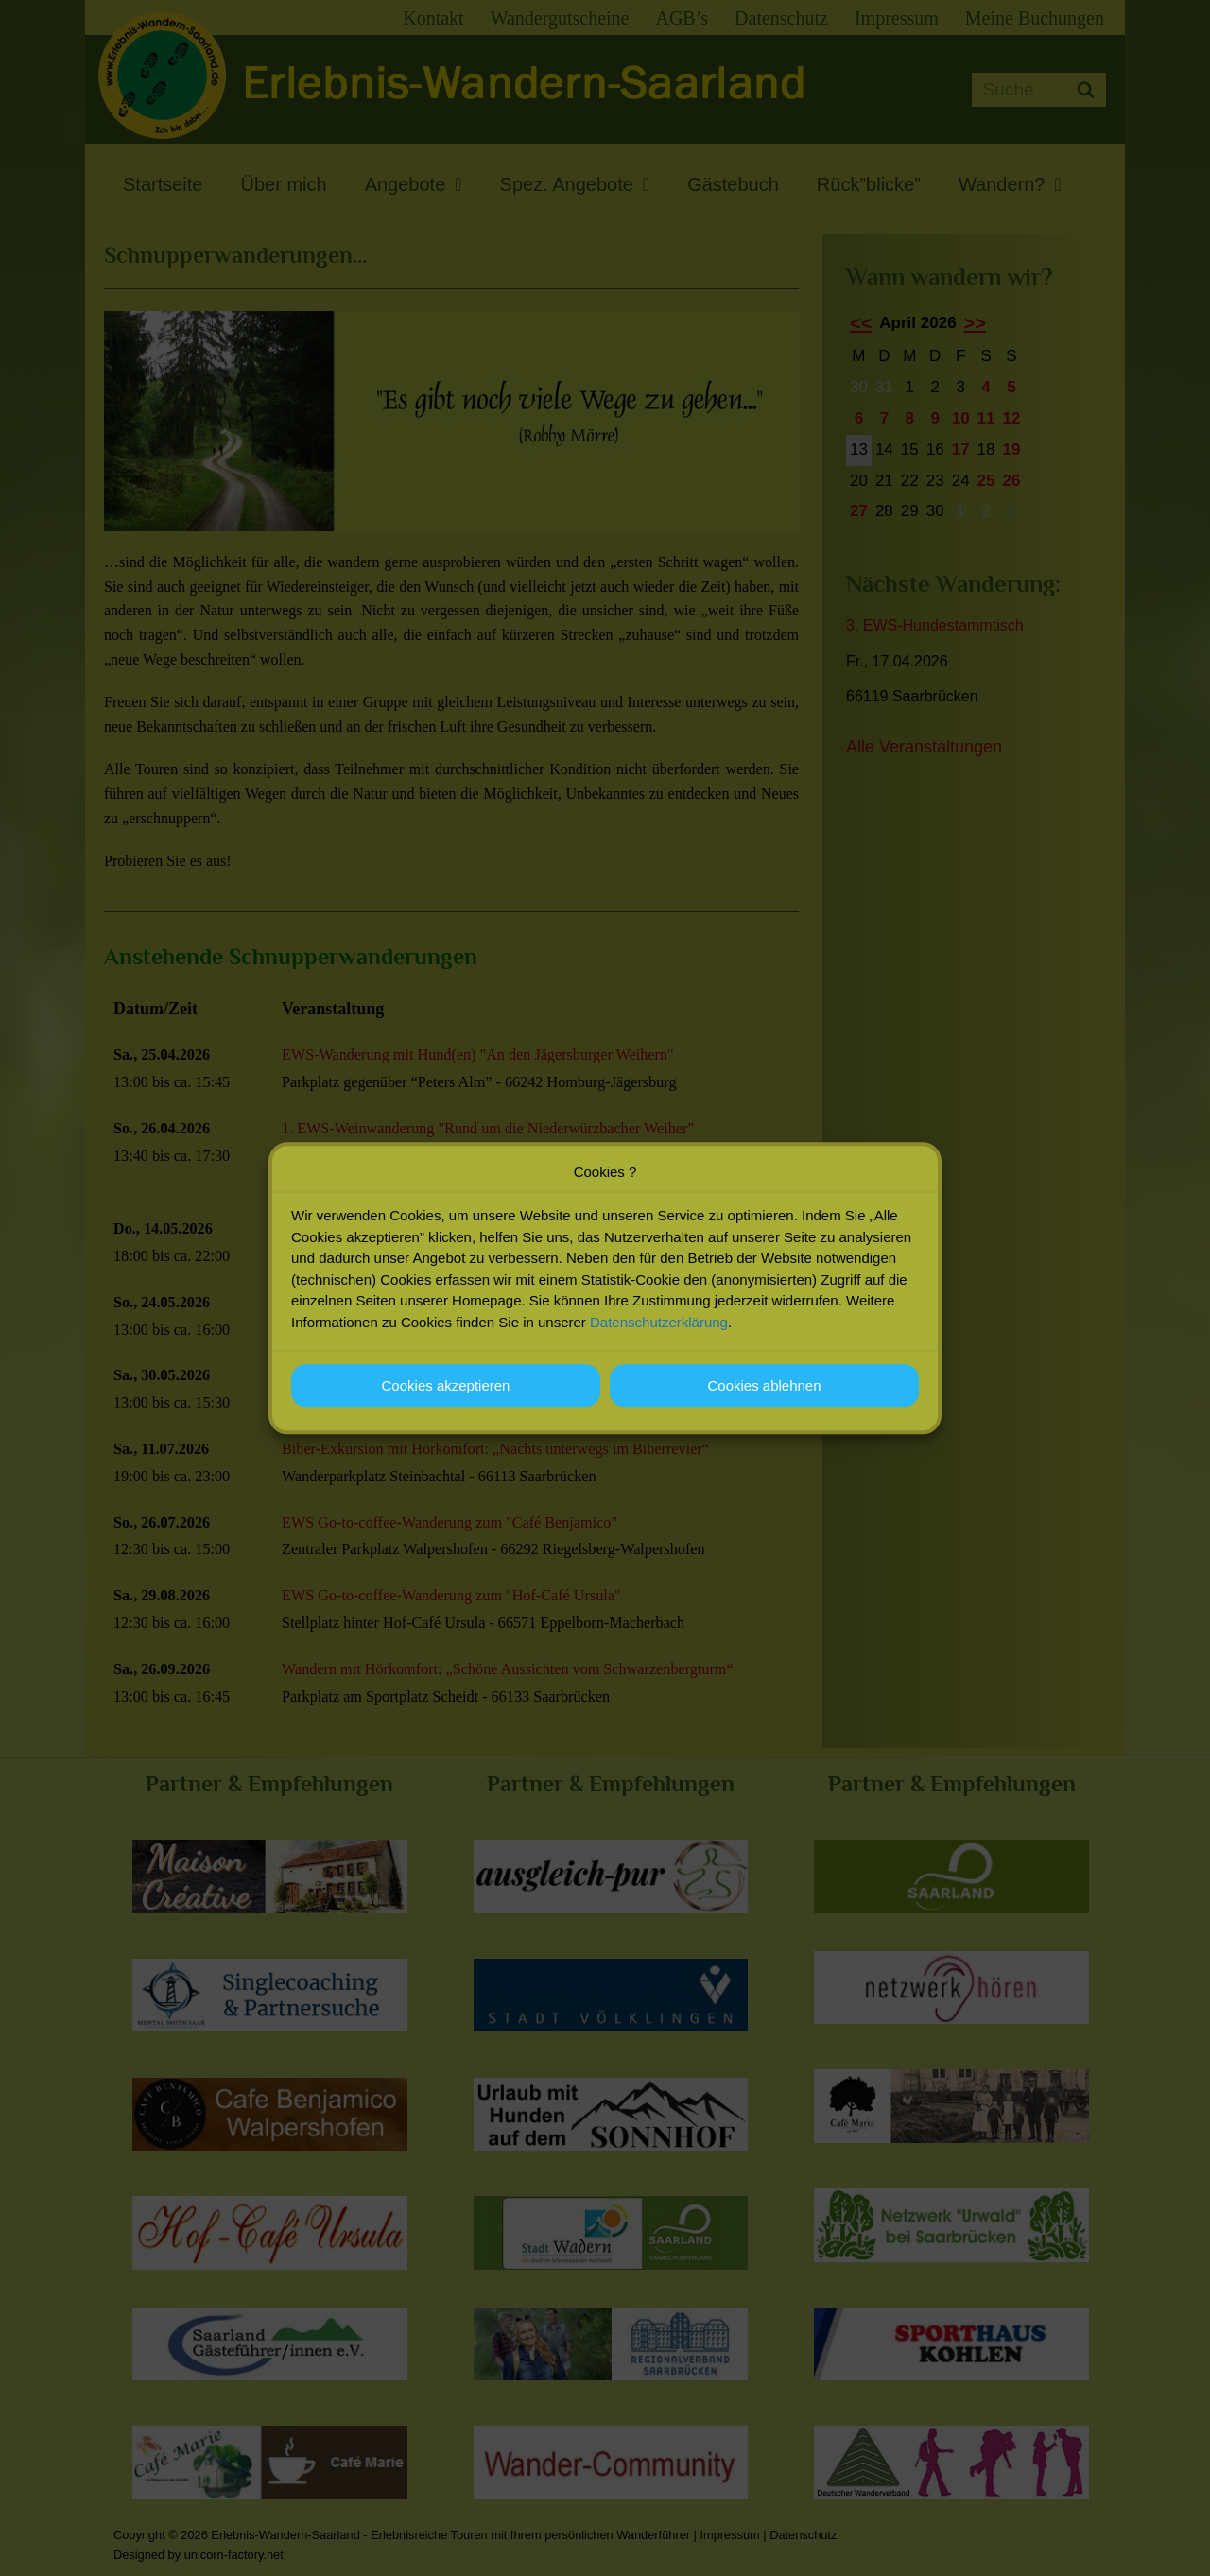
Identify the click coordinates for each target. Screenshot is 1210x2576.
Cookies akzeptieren (446, 1385)
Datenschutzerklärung (659, 1322)
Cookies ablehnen (764, 1385)
